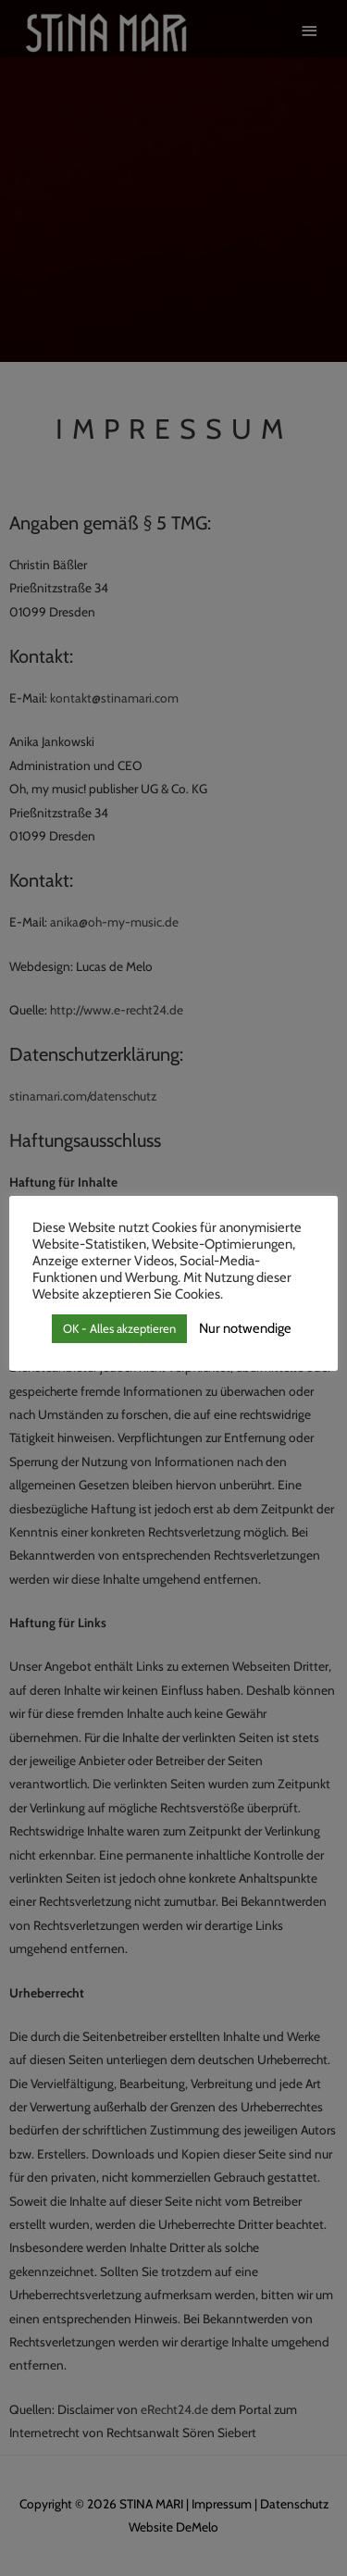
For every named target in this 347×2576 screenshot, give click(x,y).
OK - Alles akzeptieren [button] (119, 1328)
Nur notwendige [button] (245, 1328)
